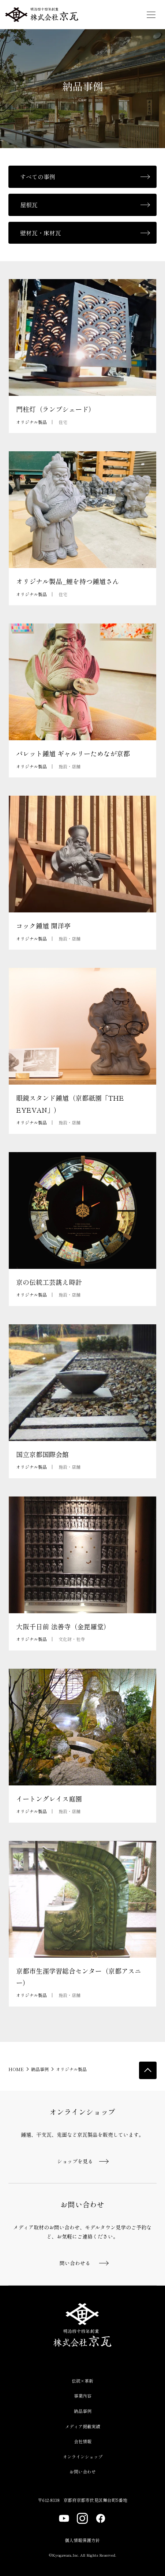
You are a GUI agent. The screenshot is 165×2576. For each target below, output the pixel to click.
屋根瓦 (29, 204)
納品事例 (40, 2069)
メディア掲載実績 (82, 2426)
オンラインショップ (82, 2456)
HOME (16, 2069)
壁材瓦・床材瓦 (40, 232)
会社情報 (82, 2441)
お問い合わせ (83, 2471)
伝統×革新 (82, 2381)
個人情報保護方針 (82, 2540)
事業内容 (82, 2395)
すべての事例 (37, 176)
